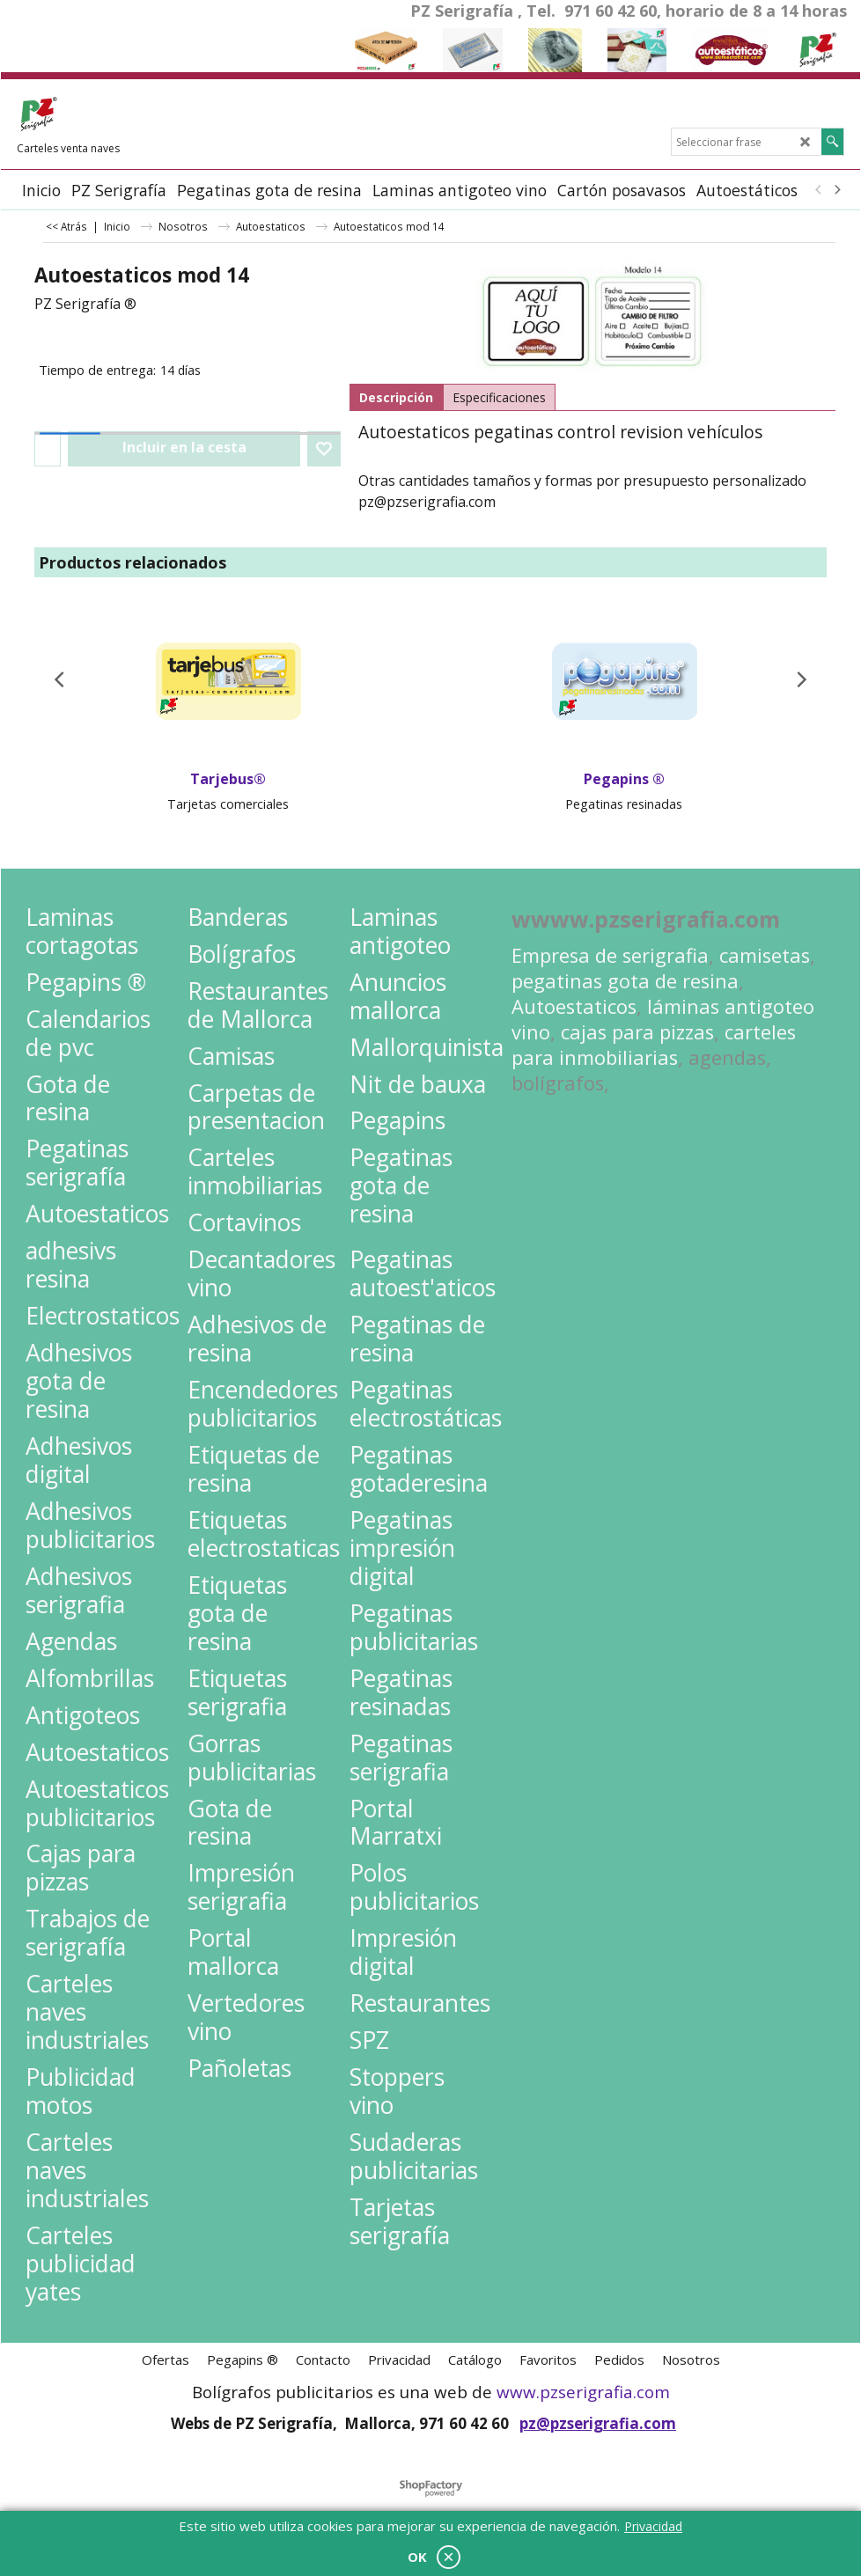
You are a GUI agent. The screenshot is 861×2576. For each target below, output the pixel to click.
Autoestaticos (574, 1006)
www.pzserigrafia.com (583, 2392)
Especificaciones (499, 397)
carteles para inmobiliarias (653, 1044)
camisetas (764, 955)
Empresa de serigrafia (610, 955)
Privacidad (653, 2526)
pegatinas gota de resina (625, 981)
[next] (836, 190)
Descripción (396, 397)
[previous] (819, 190)
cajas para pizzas (637, 1032)
